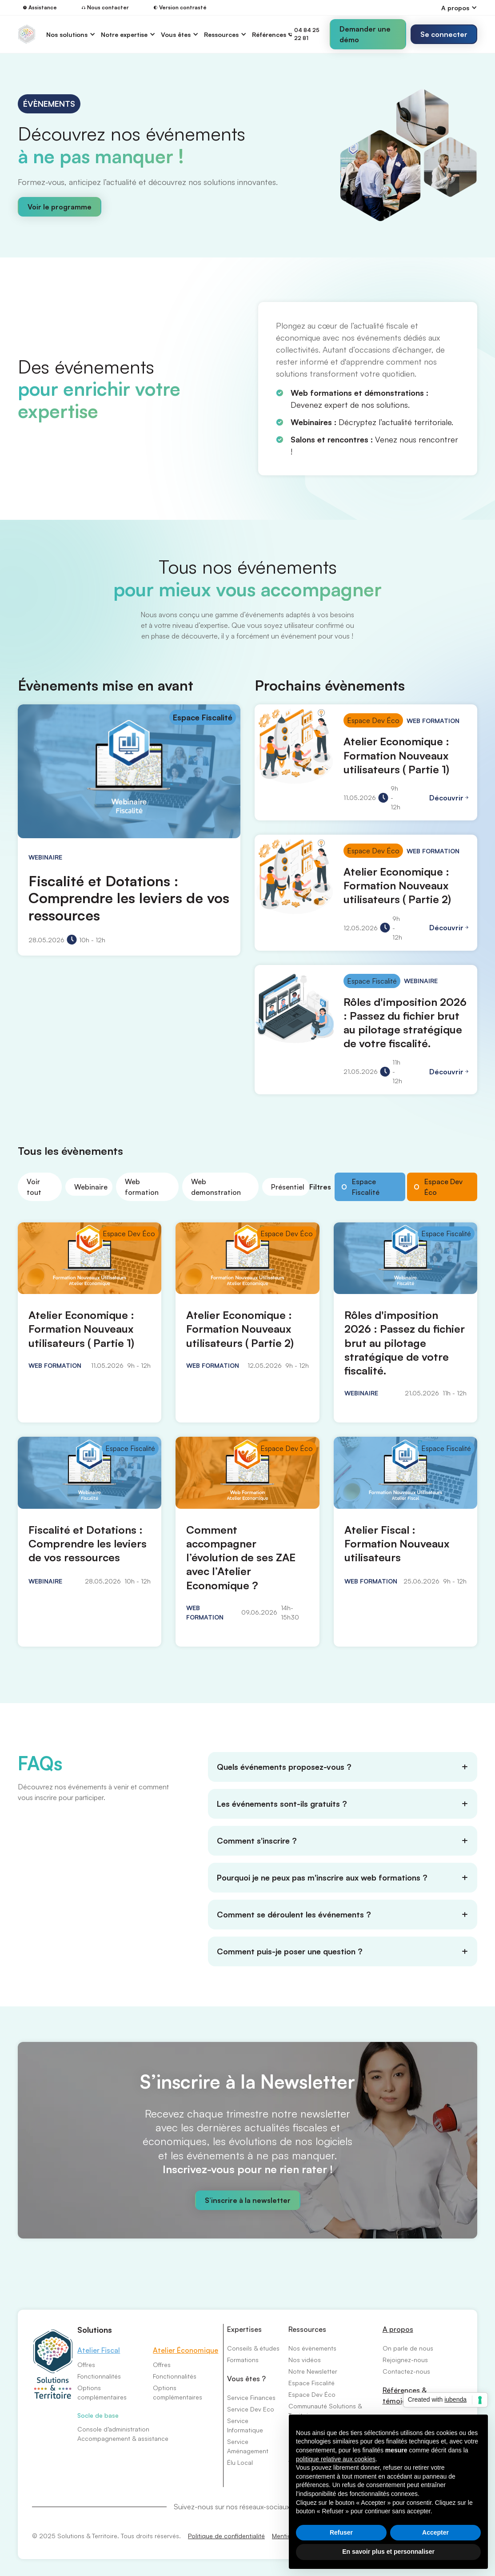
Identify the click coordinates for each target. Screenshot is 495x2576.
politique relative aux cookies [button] (335, 2459)
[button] (459, 7)
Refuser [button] (341, 2532)
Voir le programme (60, 206)
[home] (27, 34)
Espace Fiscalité (311, 2383)
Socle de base (98, 2415)
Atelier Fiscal (98, 2350)
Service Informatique (245, 2425)
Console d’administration (113, 2429)
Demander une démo (365, 34)
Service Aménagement (247, 2446)
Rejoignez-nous (405, 2359)
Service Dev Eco (250, 2409)
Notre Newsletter (312, 2371)
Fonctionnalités (99, 2376)
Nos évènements (312, 2348)
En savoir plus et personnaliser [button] (388, 2551)
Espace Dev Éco (311, 2394)
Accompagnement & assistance (122, 2438)
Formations (243, 2359)
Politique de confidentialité (226, 2536)
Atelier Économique (185, 2350)
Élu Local (240, 2462)
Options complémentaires (102, 2392)
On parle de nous (408, 2348)
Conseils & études (253, 2348)
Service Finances (251, 2397)
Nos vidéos (304, 2359)
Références (269, 34)
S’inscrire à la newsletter (248, 2200)
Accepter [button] (435, 2532)
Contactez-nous (406, 2371)
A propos (398, 2329)
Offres (86, 2364)
